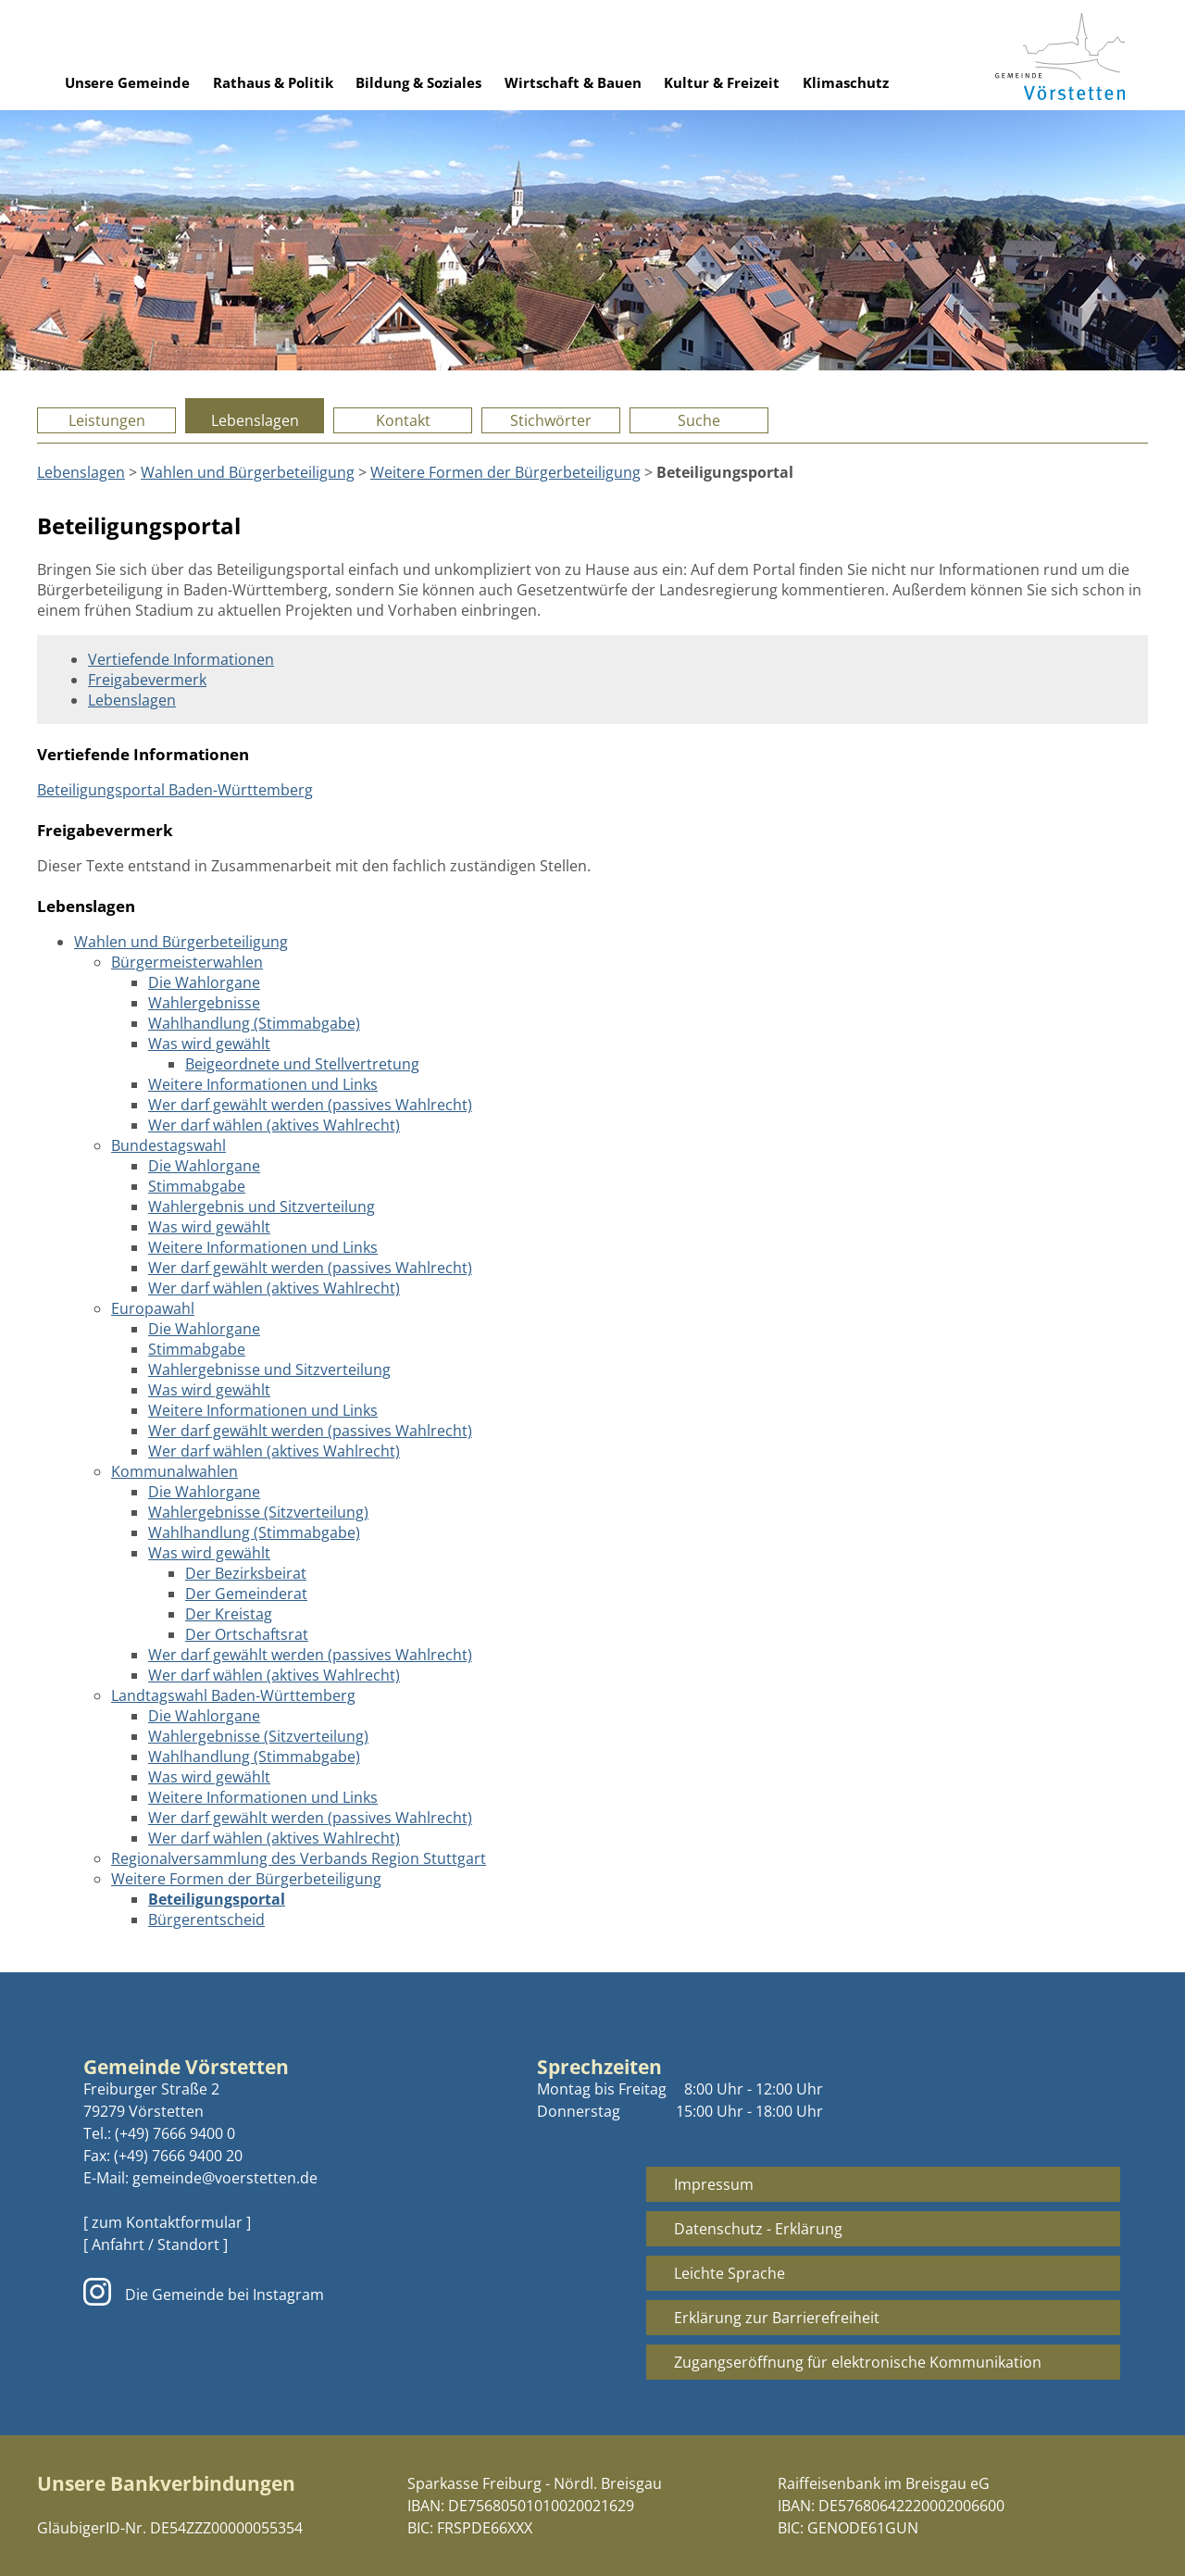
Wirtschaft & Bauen (573, 82)
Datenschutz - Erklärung (758, 2229)
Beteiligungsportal (216, 1899)
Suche (699, 420)
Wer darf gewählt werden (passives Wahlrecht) (310, 1104)
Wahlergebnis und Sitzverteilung (261, 1206)
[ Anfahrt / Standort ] (155, 2244)
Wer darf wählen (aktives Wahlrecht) (274, 1125)
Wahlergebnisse (204, 1003)
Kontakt (403, 420)
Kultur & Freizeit (722, 82)
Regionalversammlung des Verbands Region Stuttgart (298, 1858)
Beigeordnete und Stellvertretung (302, 1064)
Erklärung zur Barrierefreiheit (776, 2317)
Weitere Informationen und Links (263, 1084)
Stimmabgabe (196, 1186)
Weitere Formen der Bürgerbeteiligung (505, 472)
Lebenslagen (255, 420)
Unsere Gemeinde (127, 82)
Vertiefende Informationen (181, 659)
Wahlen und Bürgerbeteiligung (248, 472)
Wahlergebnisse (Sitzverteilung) (258, 1512)
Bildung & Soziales (418, 82)
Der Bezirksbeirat (245, 1573)
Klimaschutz (846, 82)
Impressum (714, 2184)
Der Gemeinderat (246, 1593)
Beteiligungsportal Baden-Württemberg (175, 790)
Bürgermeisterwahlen (187, 962)
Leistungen (107, 420)
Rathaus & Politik (273, 82)
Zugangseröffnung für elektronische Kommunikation (858, 2362)
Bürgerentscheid (206, 1919)
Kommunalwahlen (174, 1471)
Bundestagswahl (168, 1145)
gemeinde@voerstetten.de (225, 2178)
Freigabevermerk (147, 679)
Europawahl (152, 1308)
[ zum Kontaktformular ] (167, 2222)
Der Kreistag (228, 1614)
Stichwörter (551, 420)
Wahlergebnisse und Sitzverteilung (269, 1369)
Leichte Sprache (729, 2273)
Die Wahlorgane (204, 982)
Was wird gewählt (209, 1043)
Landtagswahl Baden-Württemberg (233, 1695)
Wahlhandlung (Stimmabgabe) (254, 1023)
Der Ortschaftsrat (246, 1634)
